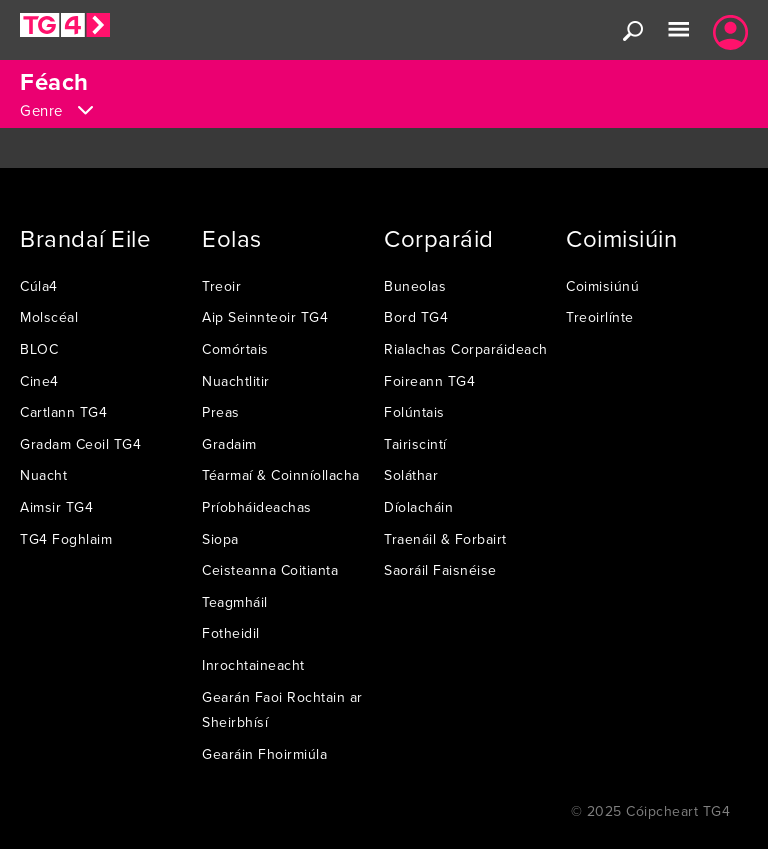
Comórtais (235, 349)
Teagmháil (235, 602)
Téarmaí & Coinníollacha (281, 475)
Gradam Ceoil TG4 (80, 444)
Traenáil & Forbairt (445, 539)
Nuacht (43, 475)
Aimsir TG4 (56, 507)
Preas (221, 412)
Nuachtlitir (236, 381)
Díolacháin (418, 507)
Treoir (221, 286)
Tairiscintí (415, 444)
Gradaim (229, 444)
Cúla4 (39, 286)
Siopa (220, 539)
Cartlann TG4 (63, 412)
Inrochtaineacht (253, 665)
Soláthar (411, 475)
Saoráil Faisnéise (440, 570)
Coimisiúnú (602, 286)
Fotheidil (231, 633)
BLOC (39, 349)
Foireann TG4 (429, 381)
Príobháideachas (257, 507)
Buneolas (415, 286)
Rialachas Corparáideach (466, 349)
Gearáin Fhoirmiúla (264, 754)
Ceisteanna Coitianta (270, 570)
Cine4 (39, 381)
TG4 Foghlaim (66, 539)
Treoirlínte (600, 317)
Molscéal (49, 317)
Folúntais (414, 412)
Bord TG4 (416, 317)
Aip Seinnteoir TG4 (265, 317)
